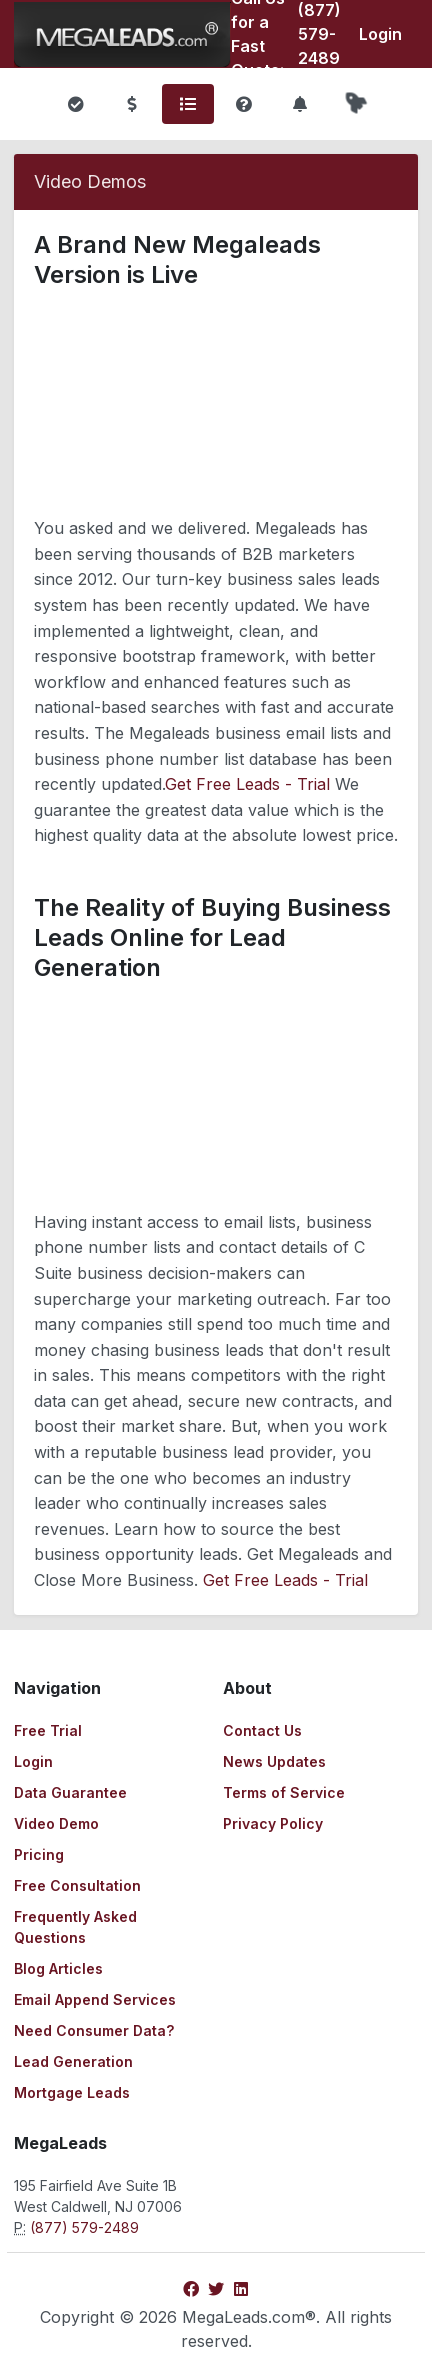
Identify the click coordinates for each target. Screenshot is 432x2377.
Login (380, 34)
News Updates (274, 1761)
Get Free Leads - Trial (247, 784)
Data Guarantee (70, 1792)
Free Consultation (77, 1885)
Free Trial (48, 1730)
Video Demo (56, 1823)
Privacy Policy (273, 1823)
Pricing (39, 1854)
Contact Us (262, 1730)
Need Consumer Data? (94, 2030)
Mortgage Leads (72, 2092)
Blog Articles (58, 1968)
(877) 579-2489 (84, 2227)
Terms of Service (284, 1792)
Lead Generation (73, 2061)
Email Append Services (95, 1999)
